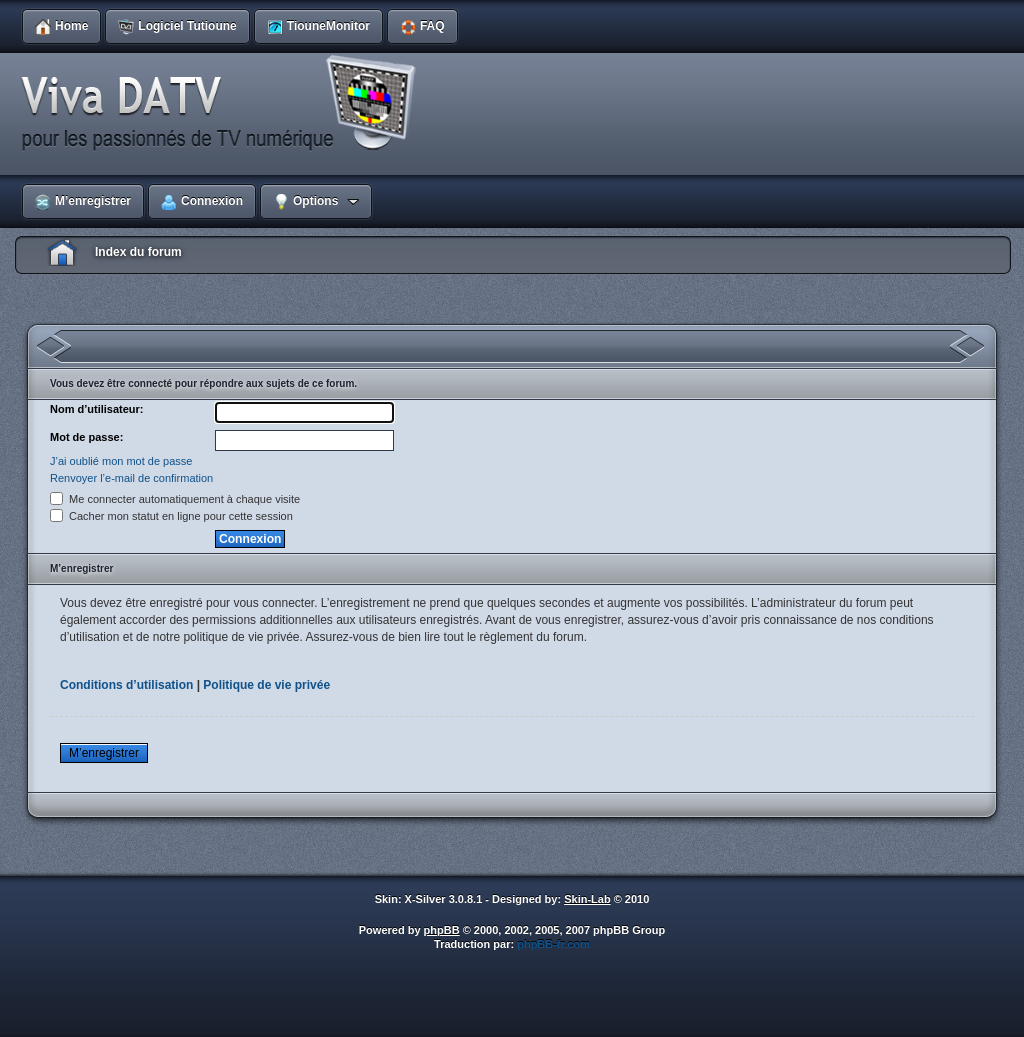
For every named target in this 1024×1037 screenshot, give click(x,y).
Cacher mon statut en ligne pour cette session (171, 516)
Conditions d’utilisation (126, 685)
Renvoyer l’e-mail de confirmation (131, 478)
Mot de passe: (86, 437)
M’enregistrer (104, 753)
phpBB (442, 930)
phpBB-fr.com (553, 944)
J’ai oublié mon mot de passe (121, 461)
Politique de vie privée (266, 685)
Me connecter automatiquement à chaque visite (175, 499)
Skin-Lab (587, 899)
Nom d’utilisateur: (97, 409)
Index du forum (138, 252)
